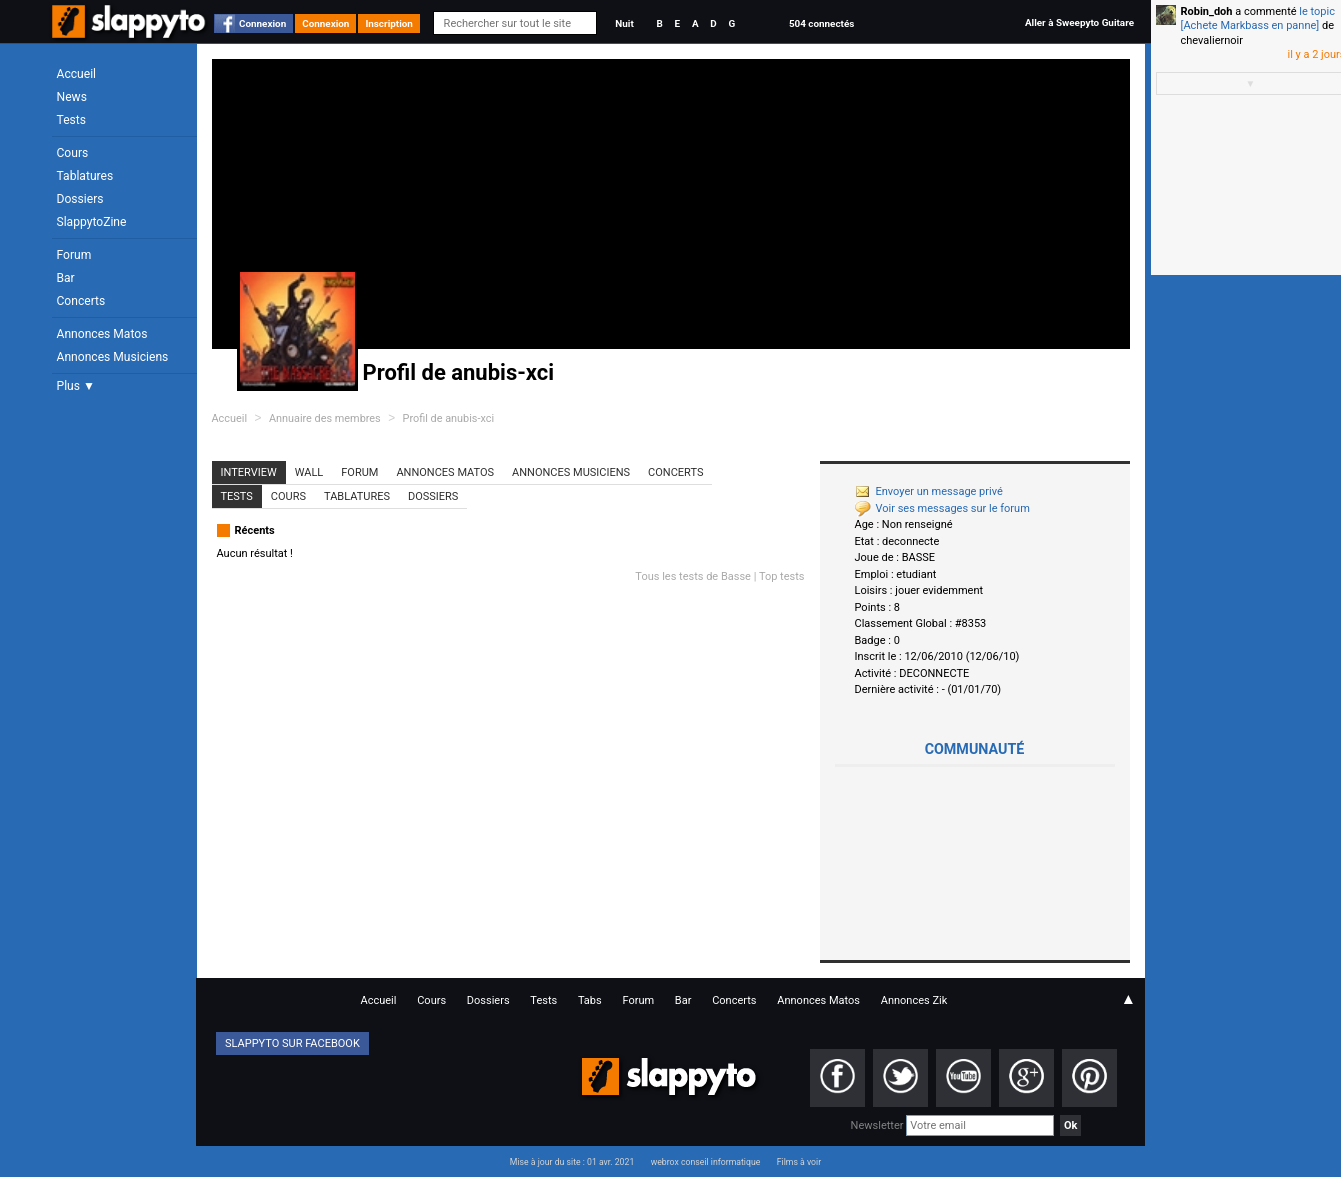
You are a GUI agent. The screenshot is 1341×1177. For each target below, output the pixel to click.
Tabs (590, 1000)
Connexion (262, 23)
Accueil (77, 74)
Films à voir (799, 1162)
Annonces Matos (102, 334)
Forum (74, 255)
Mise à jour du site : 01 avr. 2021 (572, 1162)
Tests (71, 120)
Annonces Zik (914, 1000)
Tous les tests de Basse (693, 576)
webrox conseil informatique (706, 1162)
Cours (73, 153)
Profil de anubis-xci (449, 418)
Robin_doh (1207, 11)
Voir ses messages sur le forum (942, 508)
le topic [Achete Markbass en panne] (1258, 18)
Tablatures (85, 176)
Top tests (782, 576)
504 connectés (821, 23)
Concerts (81, 301)
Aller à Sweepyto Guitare (1079, 22)
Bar (66, 278)
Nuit (624, 23)
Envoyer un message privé (929, 491)
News (72, 97)
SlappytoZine (92, 222)
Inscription (389, 23)
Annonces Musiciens (113, 357)
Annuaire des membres (325, 418)
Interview (249, 472)
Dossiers (80, 199)
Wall (309, 472)
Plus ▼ (76, 386)
